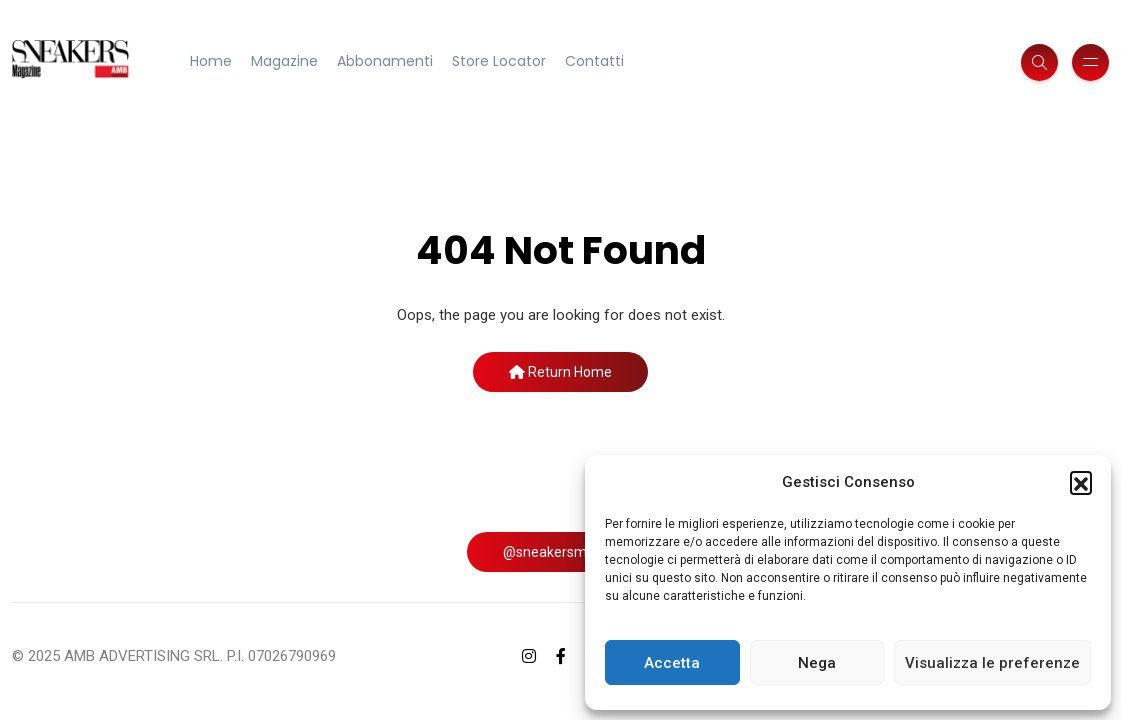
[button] (1081, 482)
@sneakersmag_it (561, 552)
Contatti (594, 61)
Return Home (560, 372)
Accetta (672, 663)
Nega (817, 663)
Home (211, 61)
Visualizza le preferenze (992, 663)
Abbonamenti (385, 61)
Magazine (284, 61)
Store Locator (499, 61)
